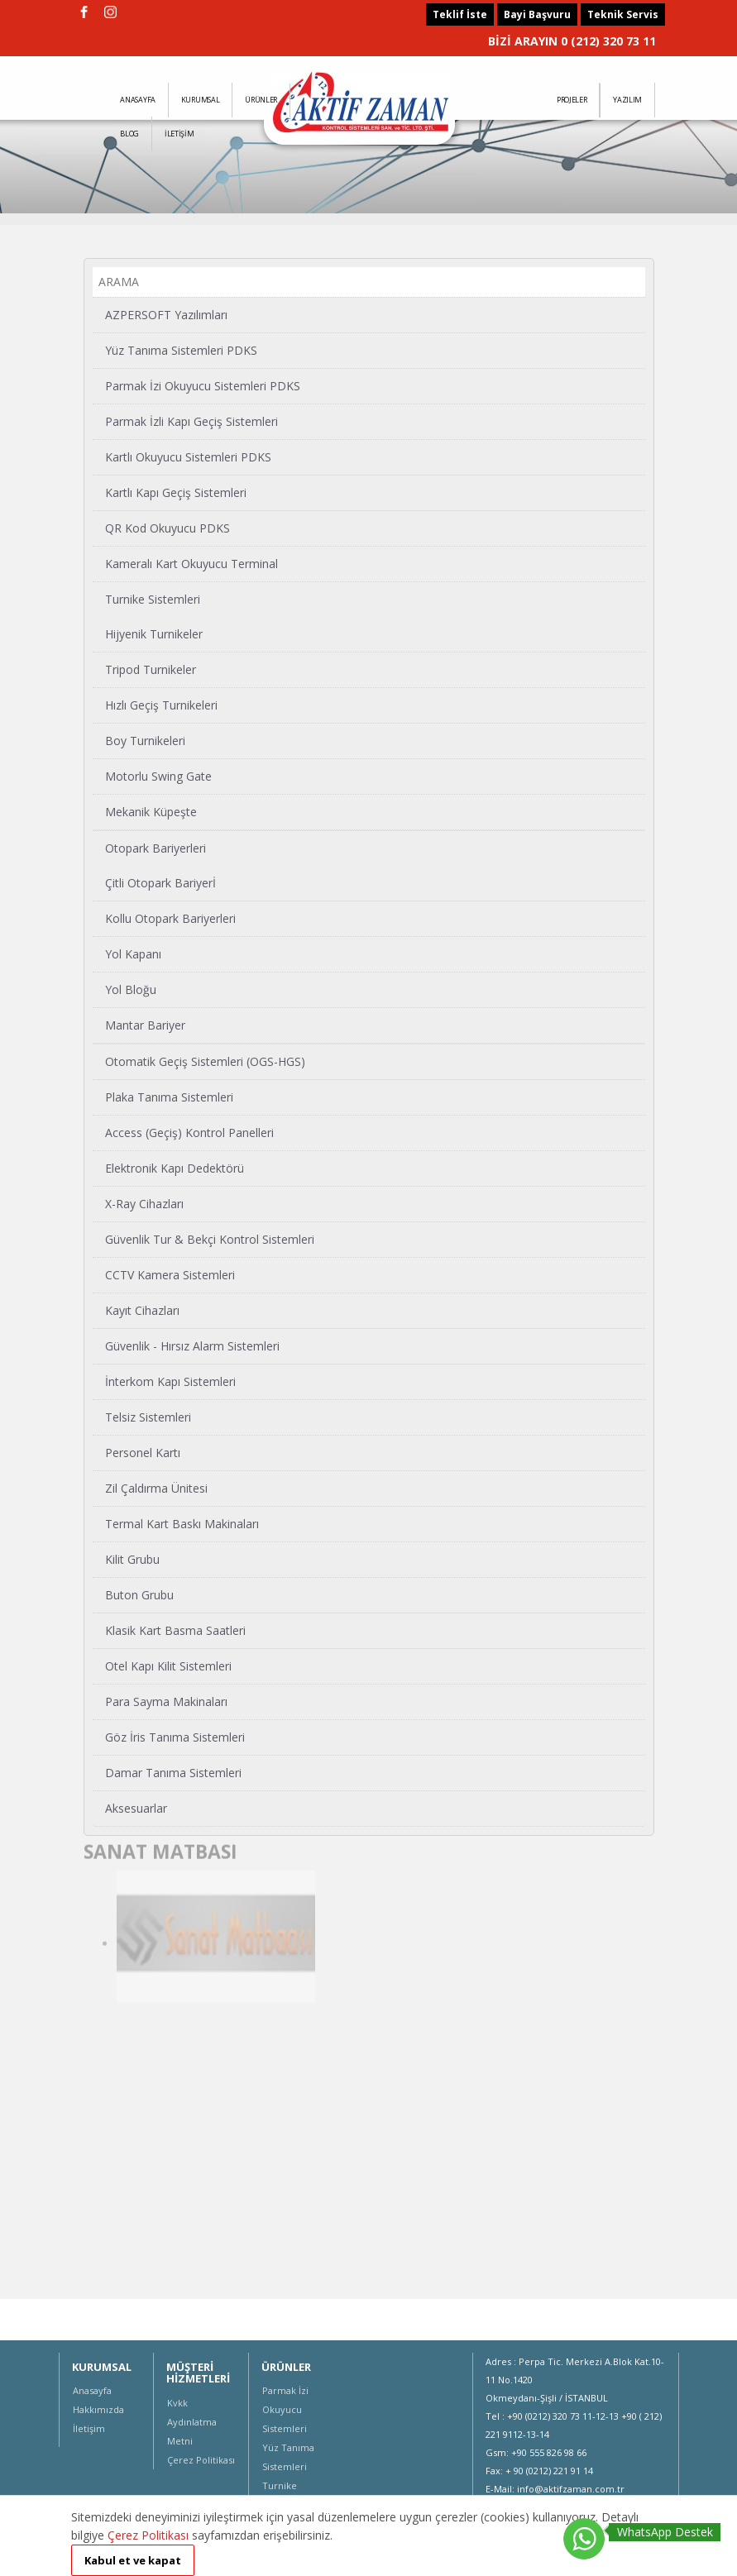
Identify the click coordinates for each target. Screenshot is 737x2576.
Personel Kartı (142, 1452)
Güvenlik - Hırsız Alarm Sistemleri (192, 1345)
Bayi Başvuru (537, 14)
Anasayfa (92, 2390)
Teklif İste (460, 14)
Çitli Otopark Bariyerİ (160, 882)
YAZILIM (627, 99)
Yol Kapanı (133, 953)
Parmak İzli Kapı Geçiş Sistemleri (191, 420)
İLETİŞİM (179, 133)
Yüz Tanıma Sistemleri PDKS (181, 349)
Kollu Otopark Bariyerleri (170, 917)
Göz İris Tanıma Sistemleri (175, 1736)
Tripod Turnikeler (150, 668)
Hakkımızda (98, 2409)
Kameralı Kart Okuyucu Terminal (191, 563)
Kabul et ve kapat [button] (132, 2560)
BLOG (129, 133)
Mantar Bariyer (145, 1024)
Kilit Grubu (132, 1558)
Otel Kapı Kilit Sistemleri (168, 1665)
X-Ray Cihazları (144, 1203)
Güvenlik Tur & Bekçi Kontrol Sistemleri (209, 1238)
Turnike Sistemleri (152, 598)
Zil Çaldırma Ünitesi (156, 1487)
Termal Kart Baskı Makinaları (182, 1523)
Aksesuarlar (136, 1807)
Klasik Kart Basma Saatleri (175, 1629)
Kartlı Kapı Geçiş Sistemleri (175, 491)
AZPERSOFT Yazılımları (166, 314)
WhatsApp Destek (665, 2532)
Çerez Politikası (201, 2460)
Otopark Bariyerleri (155, 847)
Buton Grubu (139, 1594)
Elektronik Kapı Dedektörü (174, 1167)
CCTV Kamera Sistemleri (170, 1274)
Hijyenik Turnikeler (154, 633)
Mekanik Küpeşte (151, 811)
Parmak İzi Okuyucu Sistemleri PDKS (202, 385)
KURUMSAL (200, 99)
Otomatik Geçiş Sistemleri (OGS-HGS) (205, 1060)
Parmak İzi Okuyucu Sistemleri (285, 2409)
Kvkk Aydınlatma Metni (192, 2422)
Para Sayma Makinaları (166, 1701)
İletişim (89, 2428)
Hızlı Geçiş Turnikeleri (161, 704)
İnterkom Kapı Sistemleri (170, 1380)
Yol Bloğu (130, 988)
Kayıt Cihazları (142, 1309)
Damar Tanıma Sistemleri (173, 1772)
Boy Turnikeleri (145, 740)
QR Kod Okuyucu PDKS (167, 527)
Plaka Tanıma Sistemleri (169, 1096)
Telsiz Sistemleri (148, 1416)
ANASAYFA (138, 99)
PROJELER (572, 99)
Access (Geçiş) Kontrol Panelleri (189, 1132)
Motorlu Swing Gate (158, 775)
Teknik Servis (622, 14)
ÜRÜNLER (261, 99)
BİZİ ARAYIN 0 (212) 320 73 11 (572, 41)
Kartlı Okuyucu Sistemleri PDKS (188, 456)
